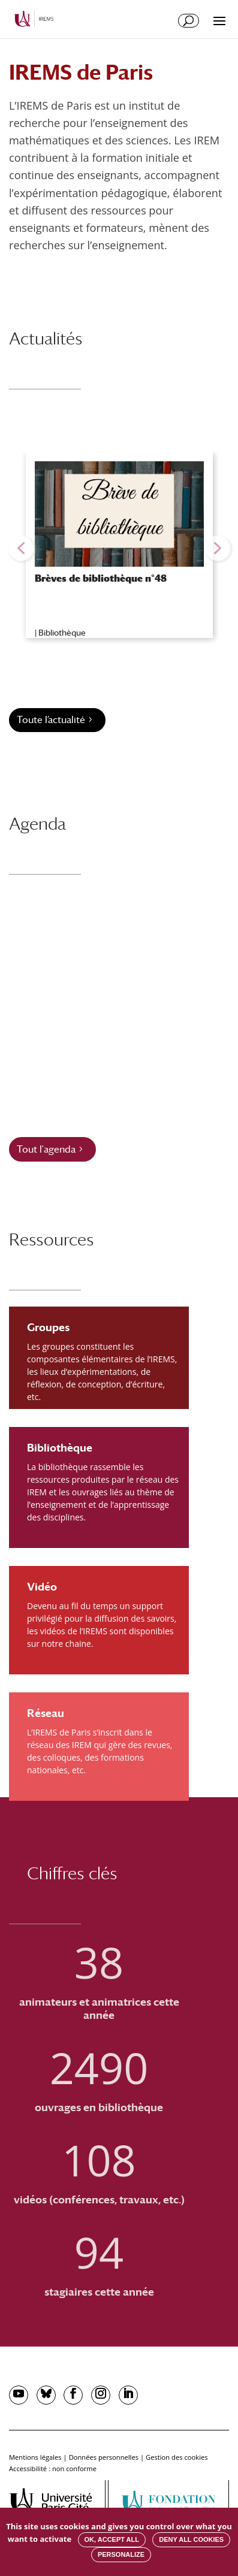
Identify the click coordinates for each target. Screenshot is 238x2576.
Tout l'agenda (46, 1149)
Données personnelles (103, 2457)
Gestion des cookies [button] (177, 2457)
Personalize (121, 2554)
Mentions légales (35, 2457)
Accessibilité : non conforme (53, 2468)
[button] (21, 548)
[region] (119, 548)
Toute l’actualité (51, 719)
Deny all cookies (191, 2539)
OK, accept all (112, 2539)
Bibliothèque (62, 632)
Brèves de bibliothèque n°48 (101, 578)
